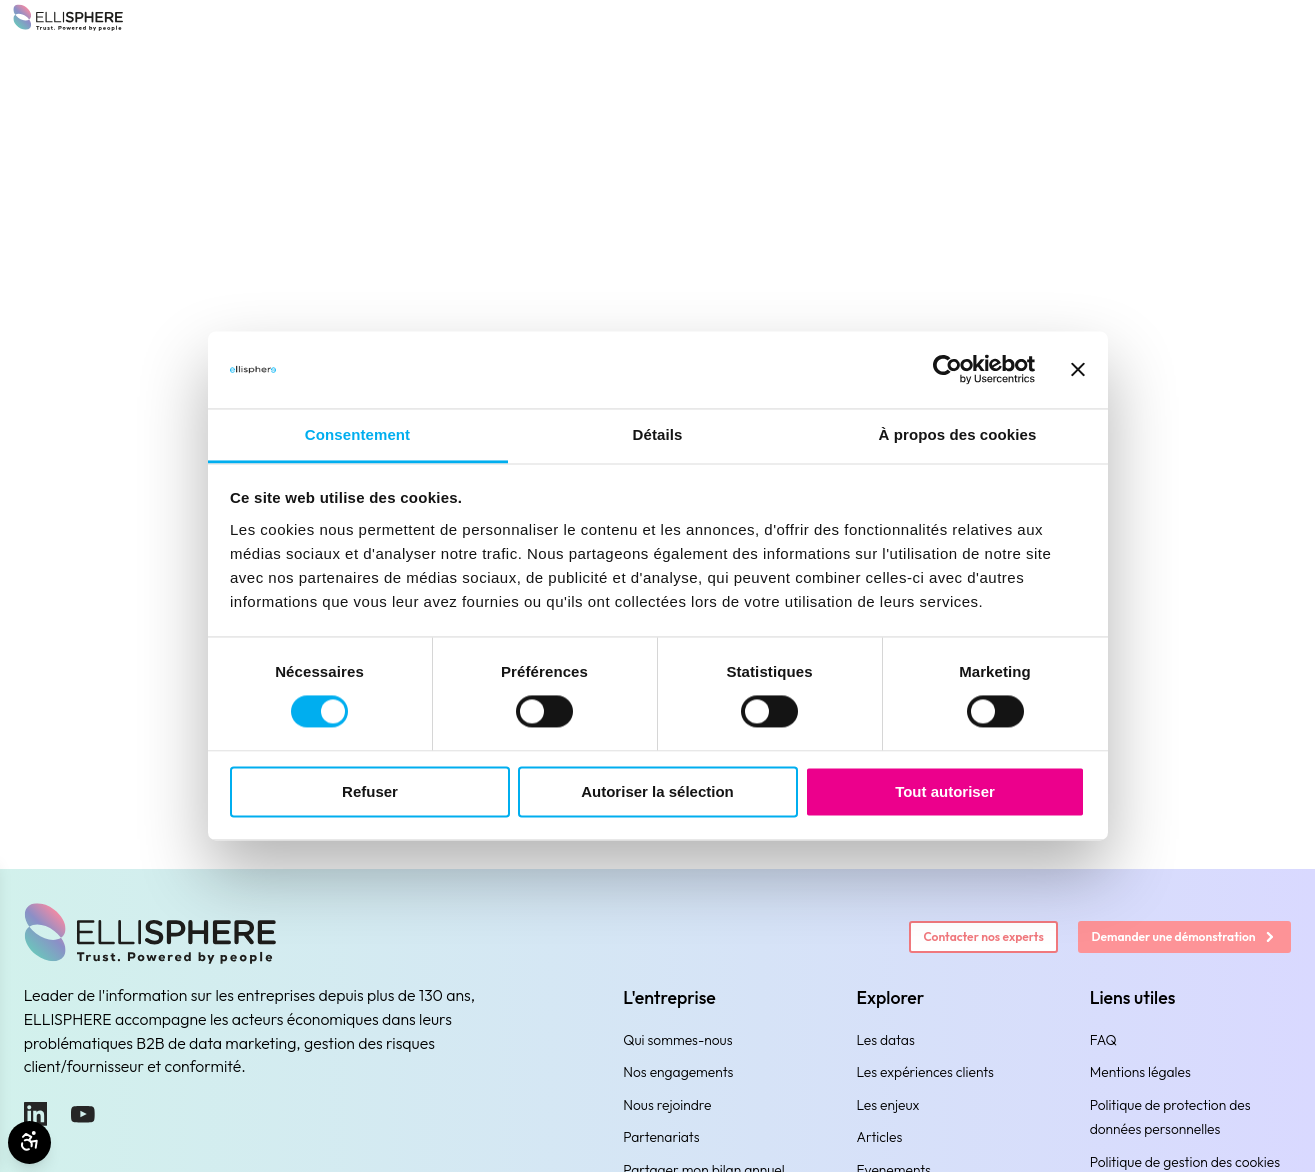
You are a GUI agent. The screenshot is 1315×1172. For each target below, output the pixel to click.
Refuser (370, 791)
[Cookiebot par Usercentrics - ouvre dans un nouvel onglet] (947, 370)
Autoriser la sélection (657, 791)
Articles (879, 1137)
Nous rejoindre (667, 1105)
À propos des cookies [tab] (958, 434)
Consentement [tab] (357, 434)
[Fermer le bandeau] (1078, 370)
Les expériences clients (924, 1072)
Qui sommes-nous (677, 1040)
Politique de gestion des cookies (1185, 1162)
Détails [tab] (658, 434)
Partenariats (661, 1137)
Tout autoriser (945, 791)
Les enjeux (887, 1105)
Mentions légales (1140, 1072)
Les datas (885, 1040)
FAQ (1103, 1040)
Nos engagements (678, 1072)
